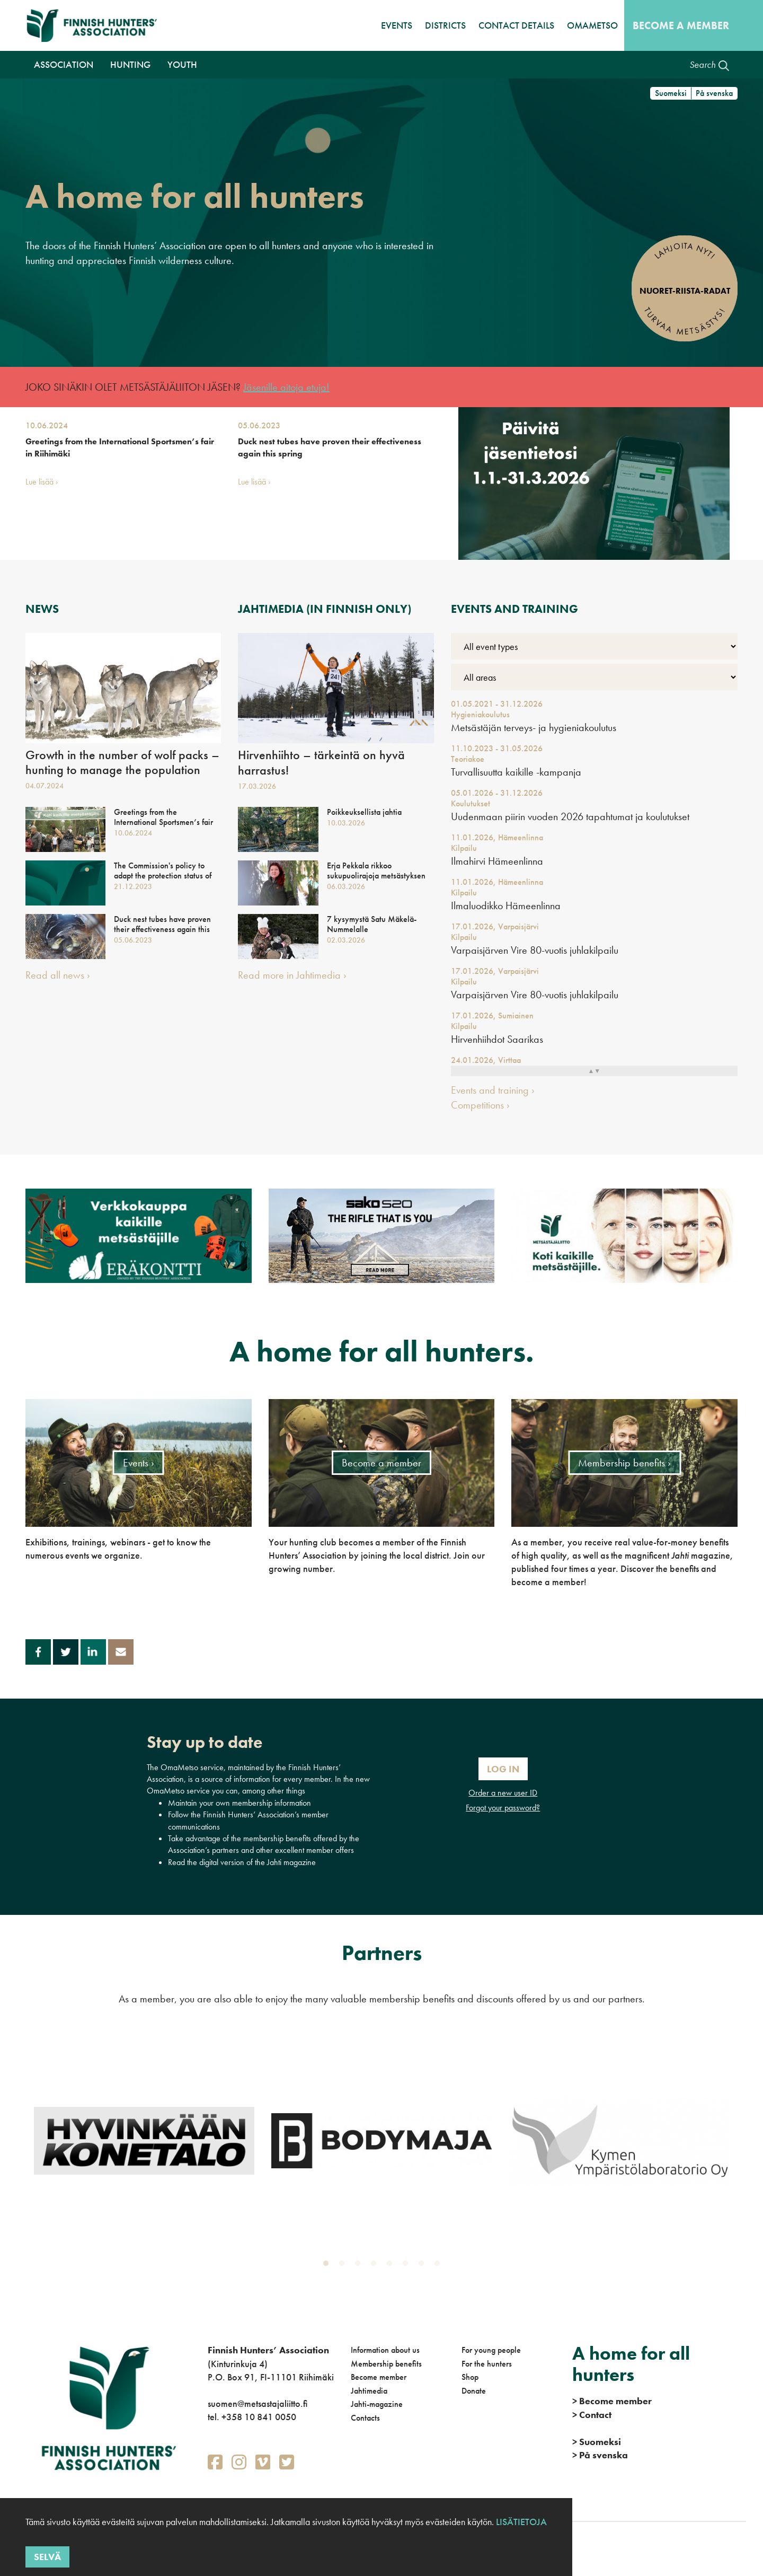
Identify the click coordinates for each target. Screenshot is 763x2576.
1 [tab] (328, 2266)
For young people (491, 2349)
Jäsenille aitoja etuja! (286, 387)
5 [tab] (391, 2266)
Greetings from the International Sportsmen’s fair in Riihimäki (119, 447)
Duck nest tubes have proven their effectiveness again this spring (329, 447)
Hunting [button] (130, 64)
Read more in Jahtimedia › (292, 975)
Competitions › (480, 1105)
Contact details (516, 25)
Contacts (365, 2417)
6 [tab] (407, 2266)
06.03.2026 (346, 886)
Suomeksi (671, 93)
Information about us (385, 2349)
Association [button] (63, 64)
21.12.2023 (133, 886)
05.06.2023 (259, 425)
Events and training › (493, 1090)
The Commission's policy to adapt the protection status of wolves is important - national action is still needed (163, 880)
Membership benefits (386, 2363)
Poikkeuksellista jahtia (364, 812)
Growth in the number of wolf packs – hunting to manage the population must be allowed (122, 770)
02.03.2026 (346, 940)
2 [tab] (344, 2266)
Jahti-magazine (377, 2404)
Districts (445, 25)
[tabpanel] (144, 2140)
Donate (474, 2390)
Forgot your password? (503, 1807)
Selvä (47, 2557)
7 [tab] (423, 2266)
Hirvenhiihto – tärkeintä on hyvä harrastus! (321, 763)
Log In (503, 1769)
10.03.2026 (346, 823)
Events (396, 25)
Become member (378, 2376)
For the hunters (487, 2363)
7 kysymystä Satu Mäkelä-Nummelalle (371, 924)
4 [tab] (375, 2266)
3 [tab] (359, 2266)
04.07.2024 (44, 785)
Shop (470, 2376)
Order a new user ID (502, 1792)
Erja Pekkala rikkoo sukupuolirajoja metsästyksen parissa (376, 875)
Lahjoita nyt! (684, 250)
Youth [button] (182, 64)
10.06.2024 (46, 425)
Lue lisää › (41, 481)
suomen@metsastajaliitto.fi (257, 2403)
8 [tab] (439, 2266)
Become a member (681, 25)
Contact (591, 2414)
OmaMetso (592, 25)
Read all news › (57, 975)
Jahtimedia (369, 2390)
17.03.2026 (257, 786)
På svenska (714, 93)
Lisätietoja (520, 2522)
